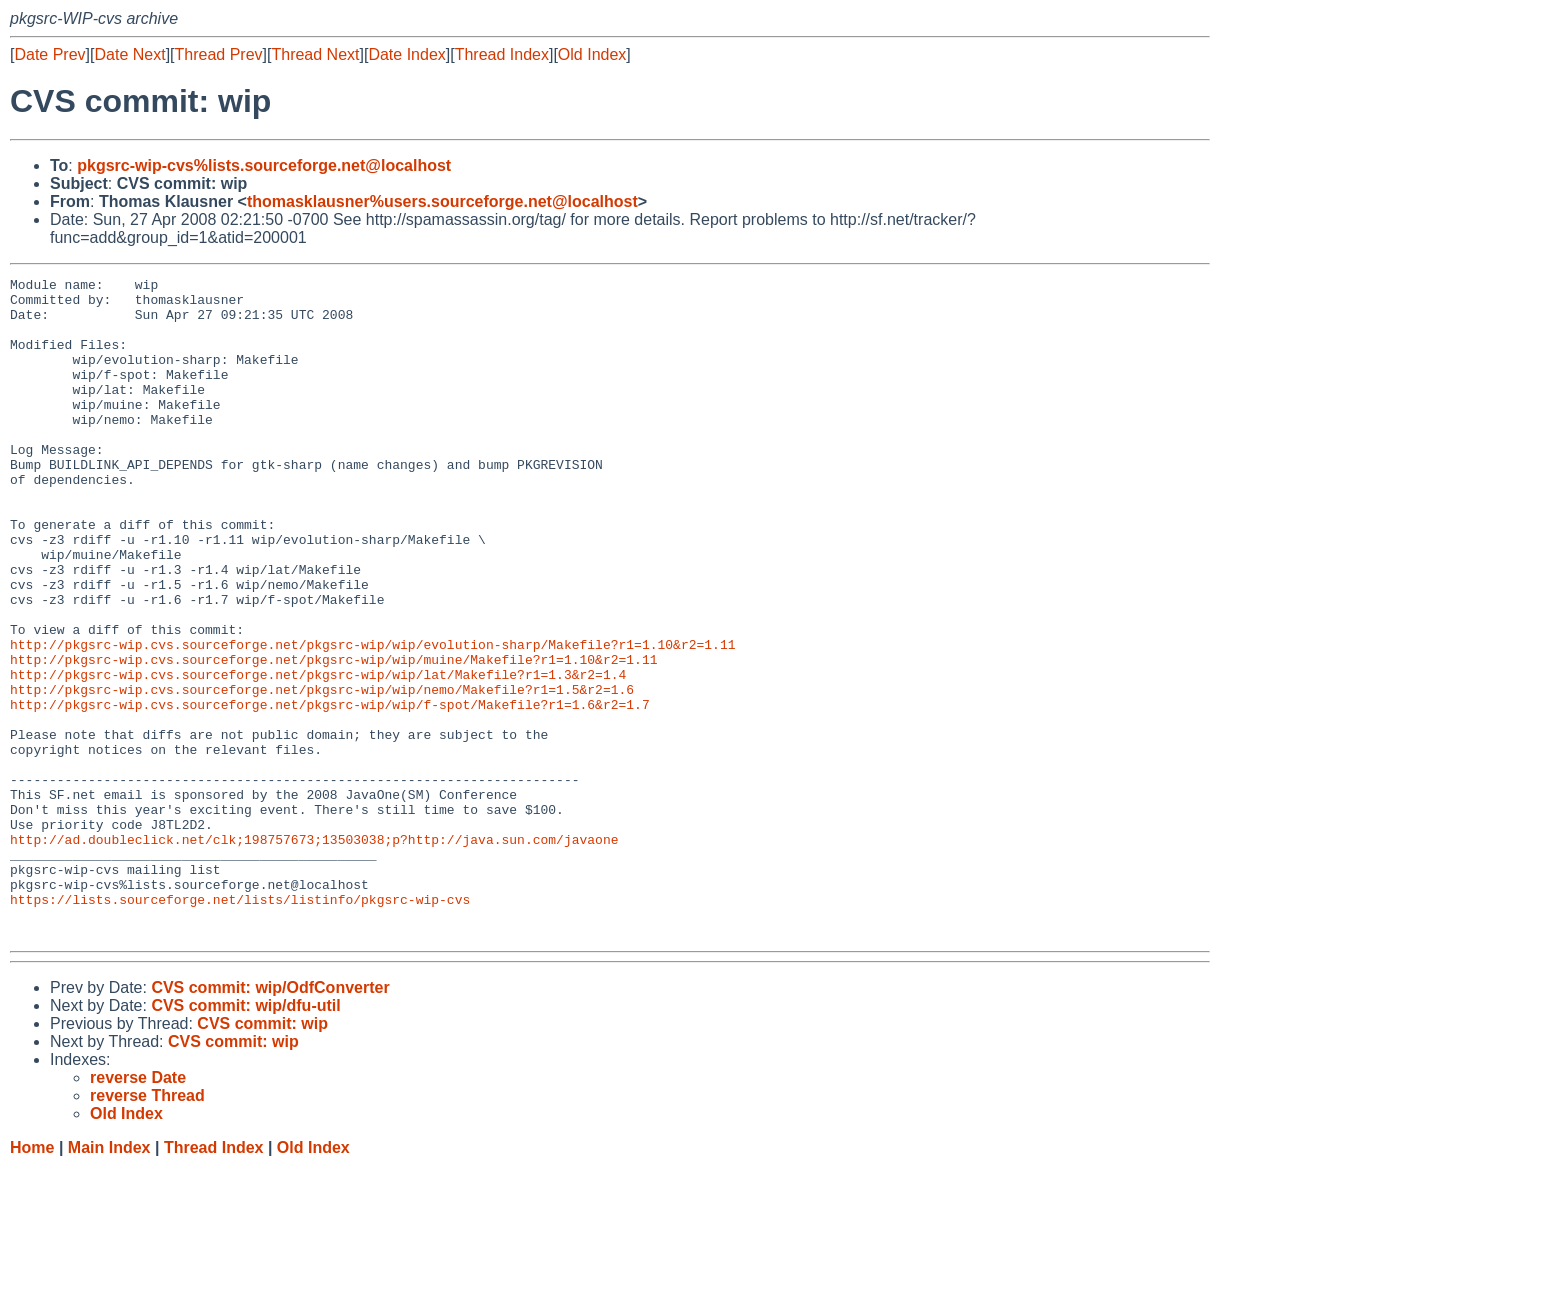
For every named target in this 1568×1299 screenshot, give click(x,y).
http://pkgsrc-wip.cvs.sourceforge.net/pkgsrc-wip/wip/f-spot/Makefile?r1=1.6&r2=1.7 (330, 791)
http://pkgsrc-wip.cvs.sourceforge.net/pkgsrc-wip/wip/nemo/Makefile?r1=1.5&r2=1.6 (322, 773)
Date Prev (49, 54)
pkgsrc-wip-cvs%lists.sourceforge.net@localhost (264, 165)
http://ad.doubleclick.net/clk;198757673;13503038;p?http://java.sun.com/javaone (314, 953)
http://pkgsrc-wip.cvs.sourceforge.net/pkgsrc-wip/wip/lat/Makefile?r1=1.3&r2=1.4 (318, 755)
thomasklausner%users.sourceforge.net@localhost (442, 201)
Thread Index (502, 54)
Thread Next (315, 54)
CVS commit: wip (262, 1155)
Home (32, 1279)
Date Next (129, 54)
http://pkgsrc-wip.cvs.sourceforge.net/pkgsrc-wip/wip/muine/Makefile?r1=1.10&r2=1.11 (333, 737)
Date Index (406, 54)
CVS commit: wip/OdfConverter (270, 1119)
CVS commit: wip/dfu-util (245, 1137)
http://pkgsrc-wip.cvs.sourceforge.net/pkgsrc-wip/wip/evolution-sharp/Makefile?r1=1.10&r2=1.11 (372, 719)
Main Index (109, 1279)
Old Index (592, 54)
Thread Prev (219, 54)
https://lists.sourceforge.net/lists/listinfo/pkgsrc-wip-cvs (240, 1025)
